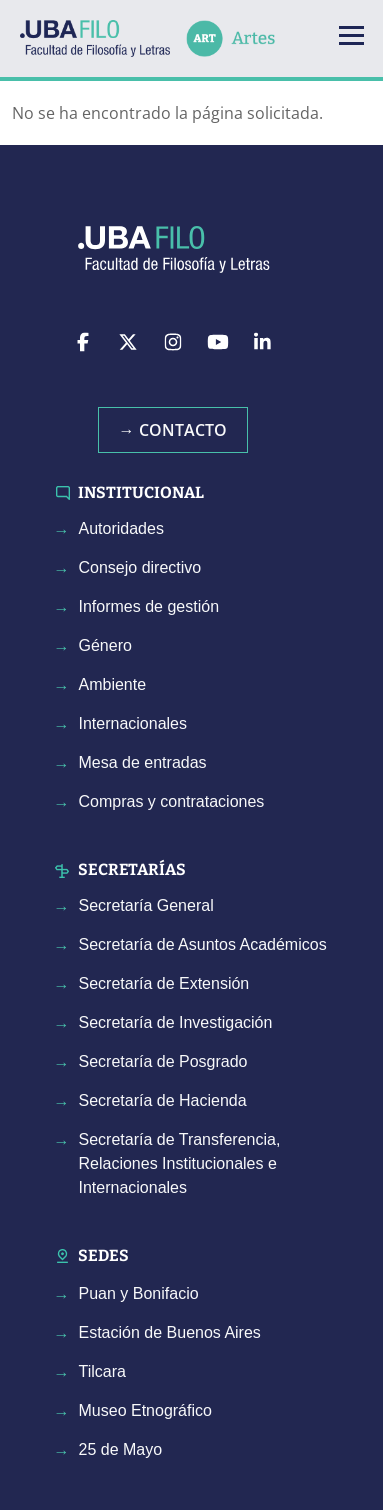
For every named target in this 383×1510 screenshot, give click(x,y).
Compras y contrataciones (172, 801)
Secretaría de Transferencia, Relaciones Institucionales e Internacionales (180, 1163)
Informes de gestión (149, 606)
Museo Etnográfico (145, 1410)
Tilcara (102, 1371)
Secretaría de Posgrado (163, 1061)
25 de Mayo (121, 1449)
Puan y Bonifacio (139, 1293)
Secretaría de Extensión (164, 983)
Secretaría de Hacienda (163, 1100)
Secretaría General (146, 905)
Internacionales (133, 723)
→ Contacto (173, 430)
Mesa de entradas (143, 762)
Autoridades (121, 528)
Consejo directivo (140, 567)
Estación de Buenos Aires (170, 1332)
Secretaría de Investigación (176, 1022)
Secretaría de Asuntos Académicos (203, 944)
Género (105, 645)
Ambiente (113, 684)
